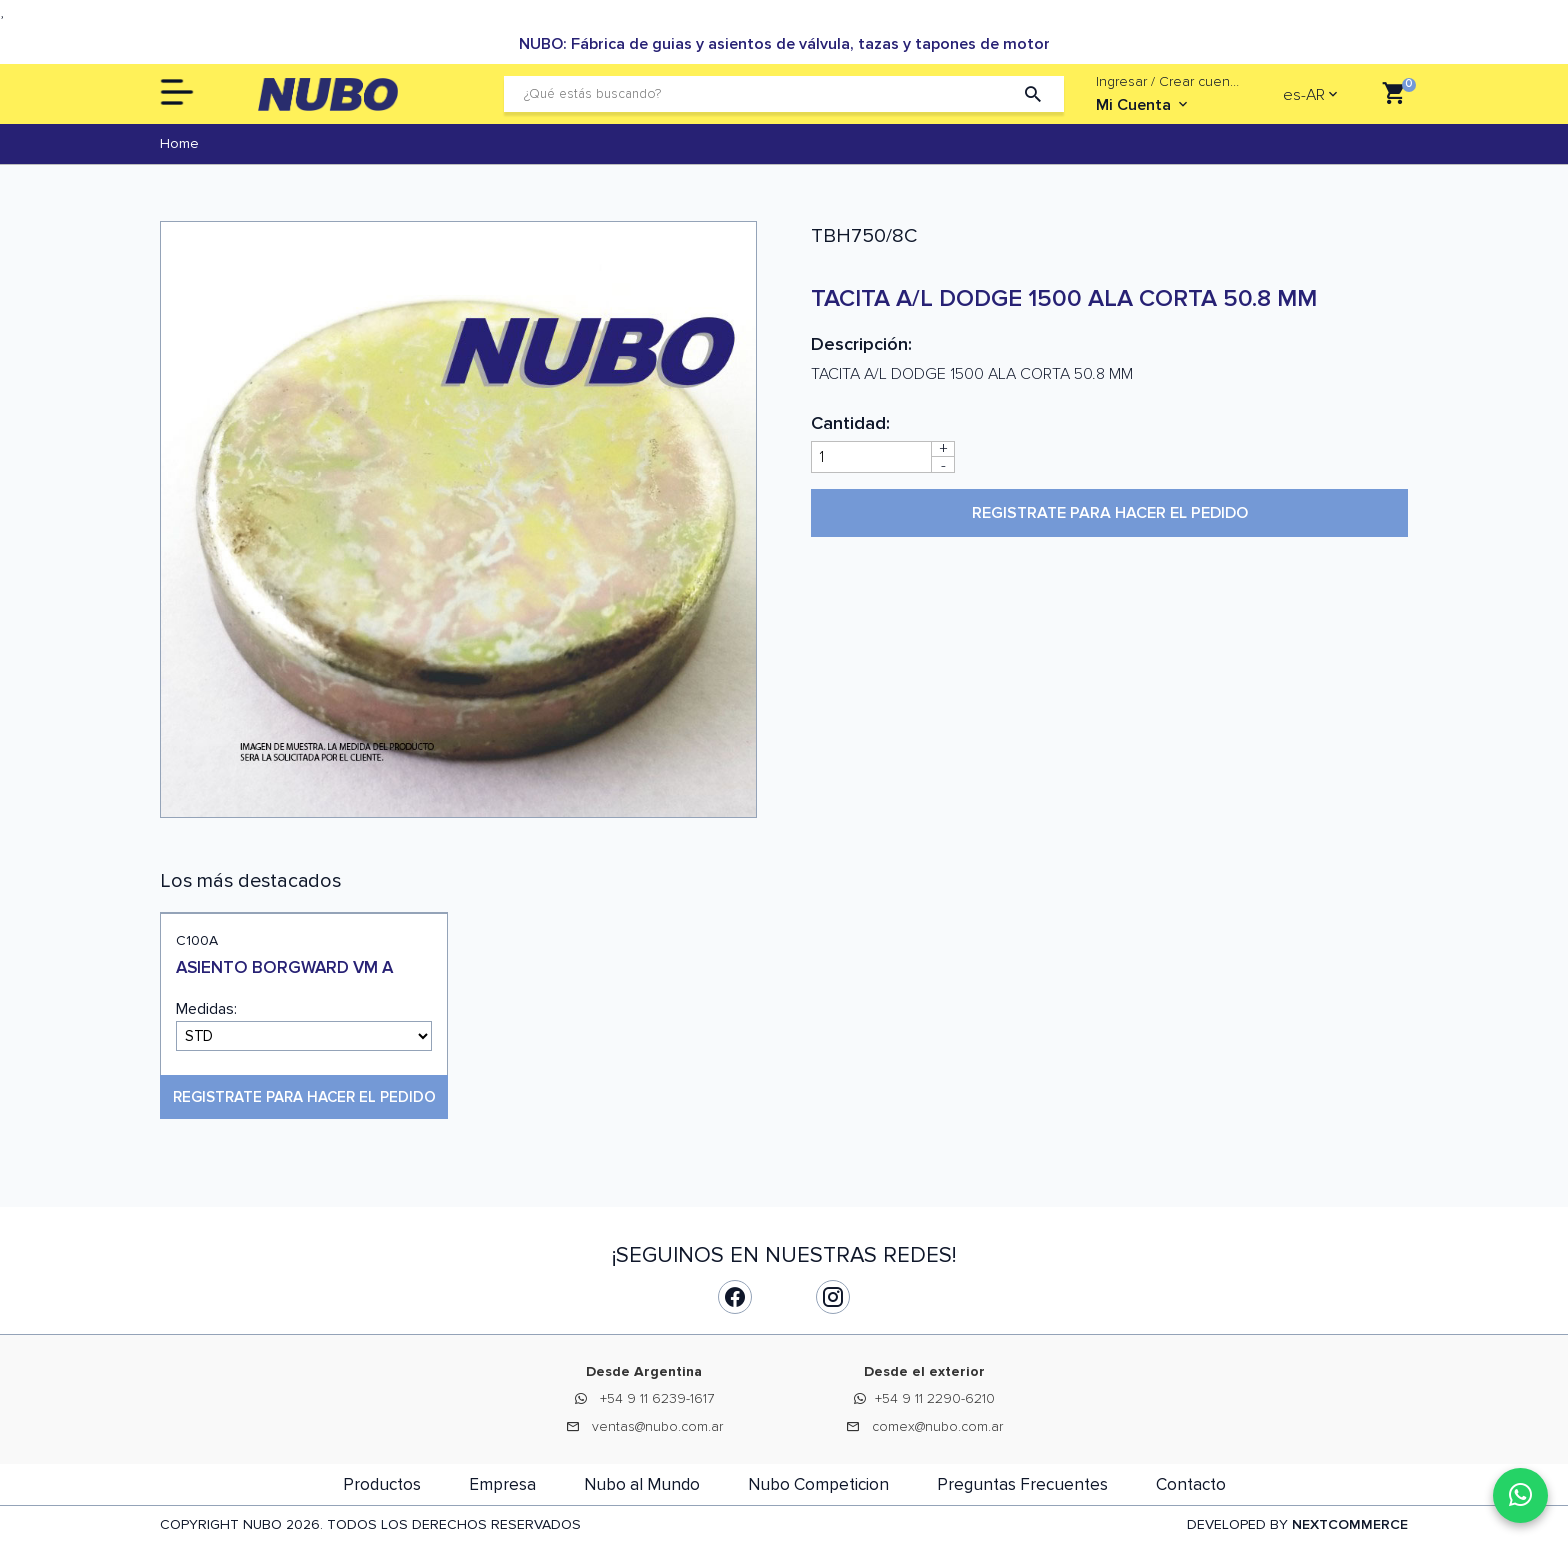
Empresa (502, 1484)
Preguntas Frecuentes (1022, 1484)
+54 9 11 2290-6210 (935, 1398)
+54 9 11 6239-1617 (657, 1398)
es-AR (1304, 95)
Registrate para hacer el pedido (1110, 513)
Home (179, 143)
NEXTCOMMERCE (1350, 1524)
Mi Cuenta (1143, 105)
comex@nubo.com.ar (937, 1426)
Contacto (1191, 1484)
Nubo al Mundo (642, 1484)
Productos (382, 1484)
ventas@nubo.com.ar (657, 1426)
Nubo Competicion (818, 1484)
